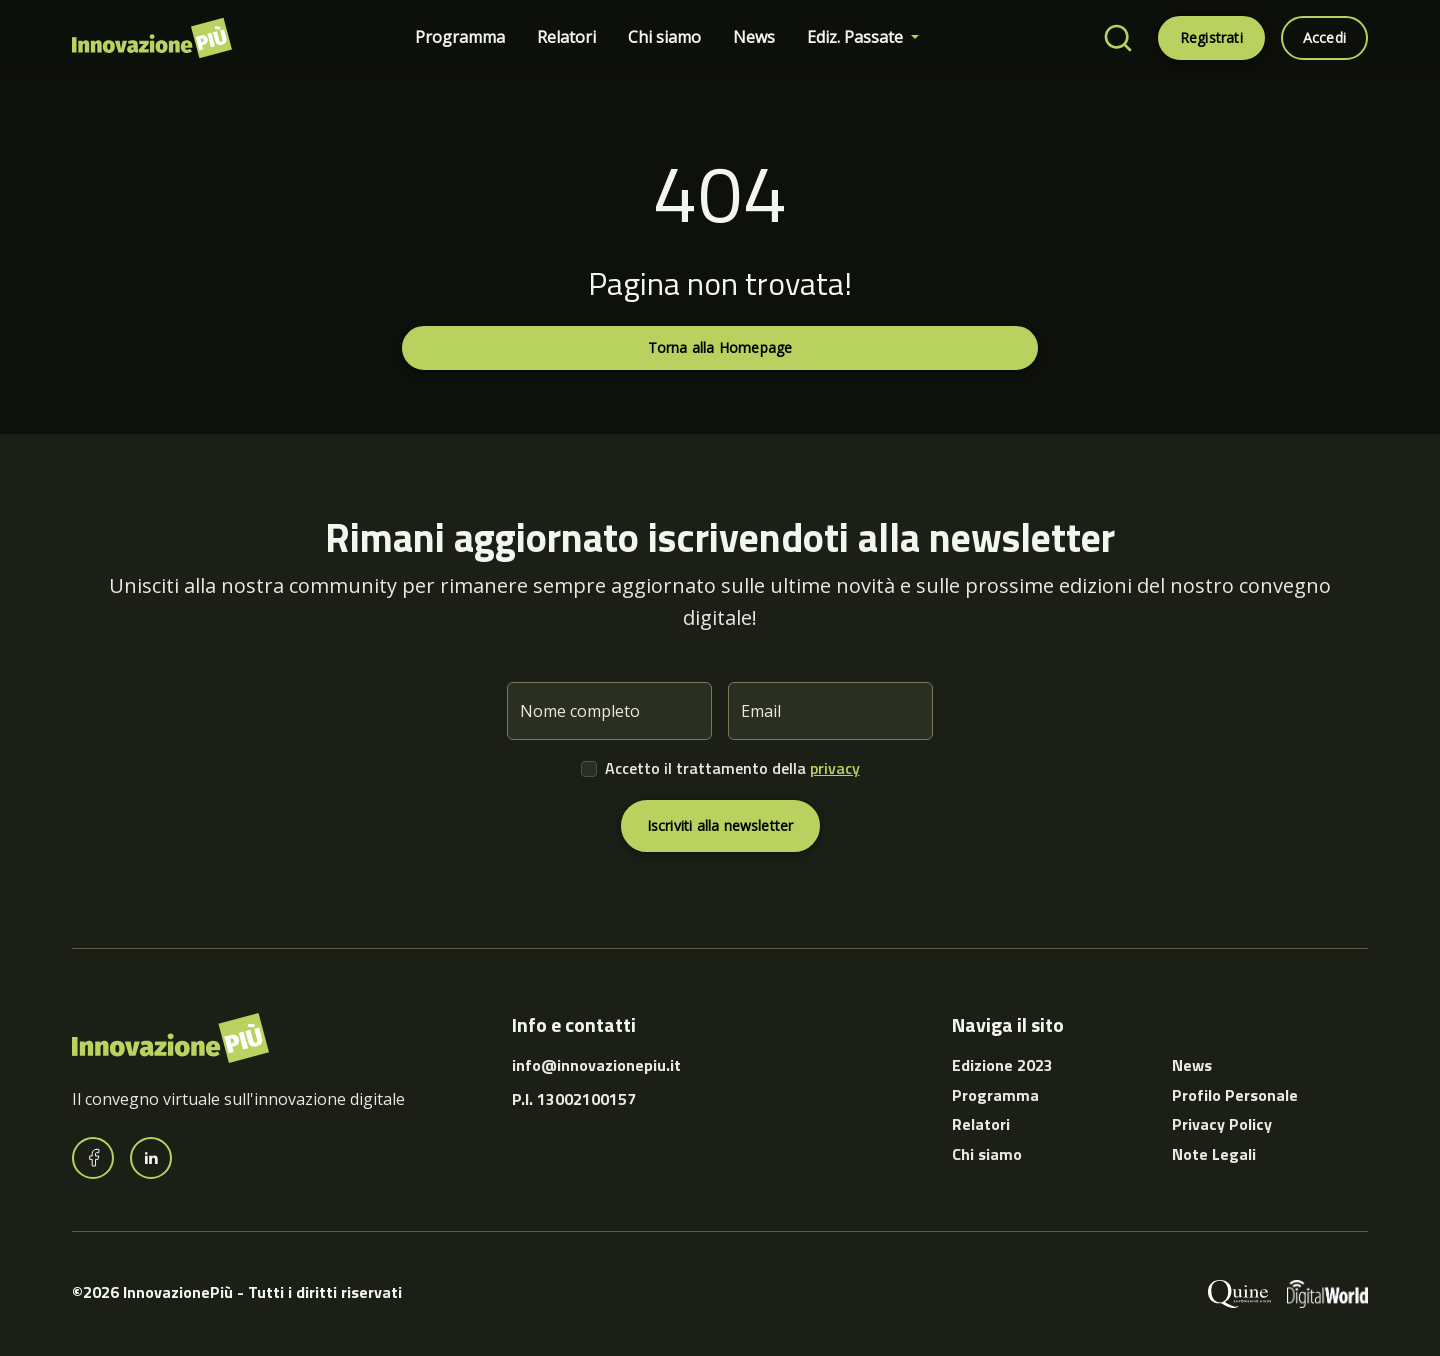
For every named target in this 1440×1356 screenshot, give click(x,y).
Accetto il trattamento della (732, 768)
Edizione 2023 (1002, 1065)
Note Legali (1214, 1154)
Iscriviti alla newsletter (720, 825)
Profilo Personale (1235, 1095)
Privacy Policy (1222, 1124)
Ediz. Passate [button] (857, 37)
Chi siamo (664, 37)
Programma (460, 37)
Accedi (1324, 37)
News (754, 37)
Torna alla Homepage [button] (720, 347)
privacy (835, 768)
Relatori (566, 37)
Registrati (1211, 37)
